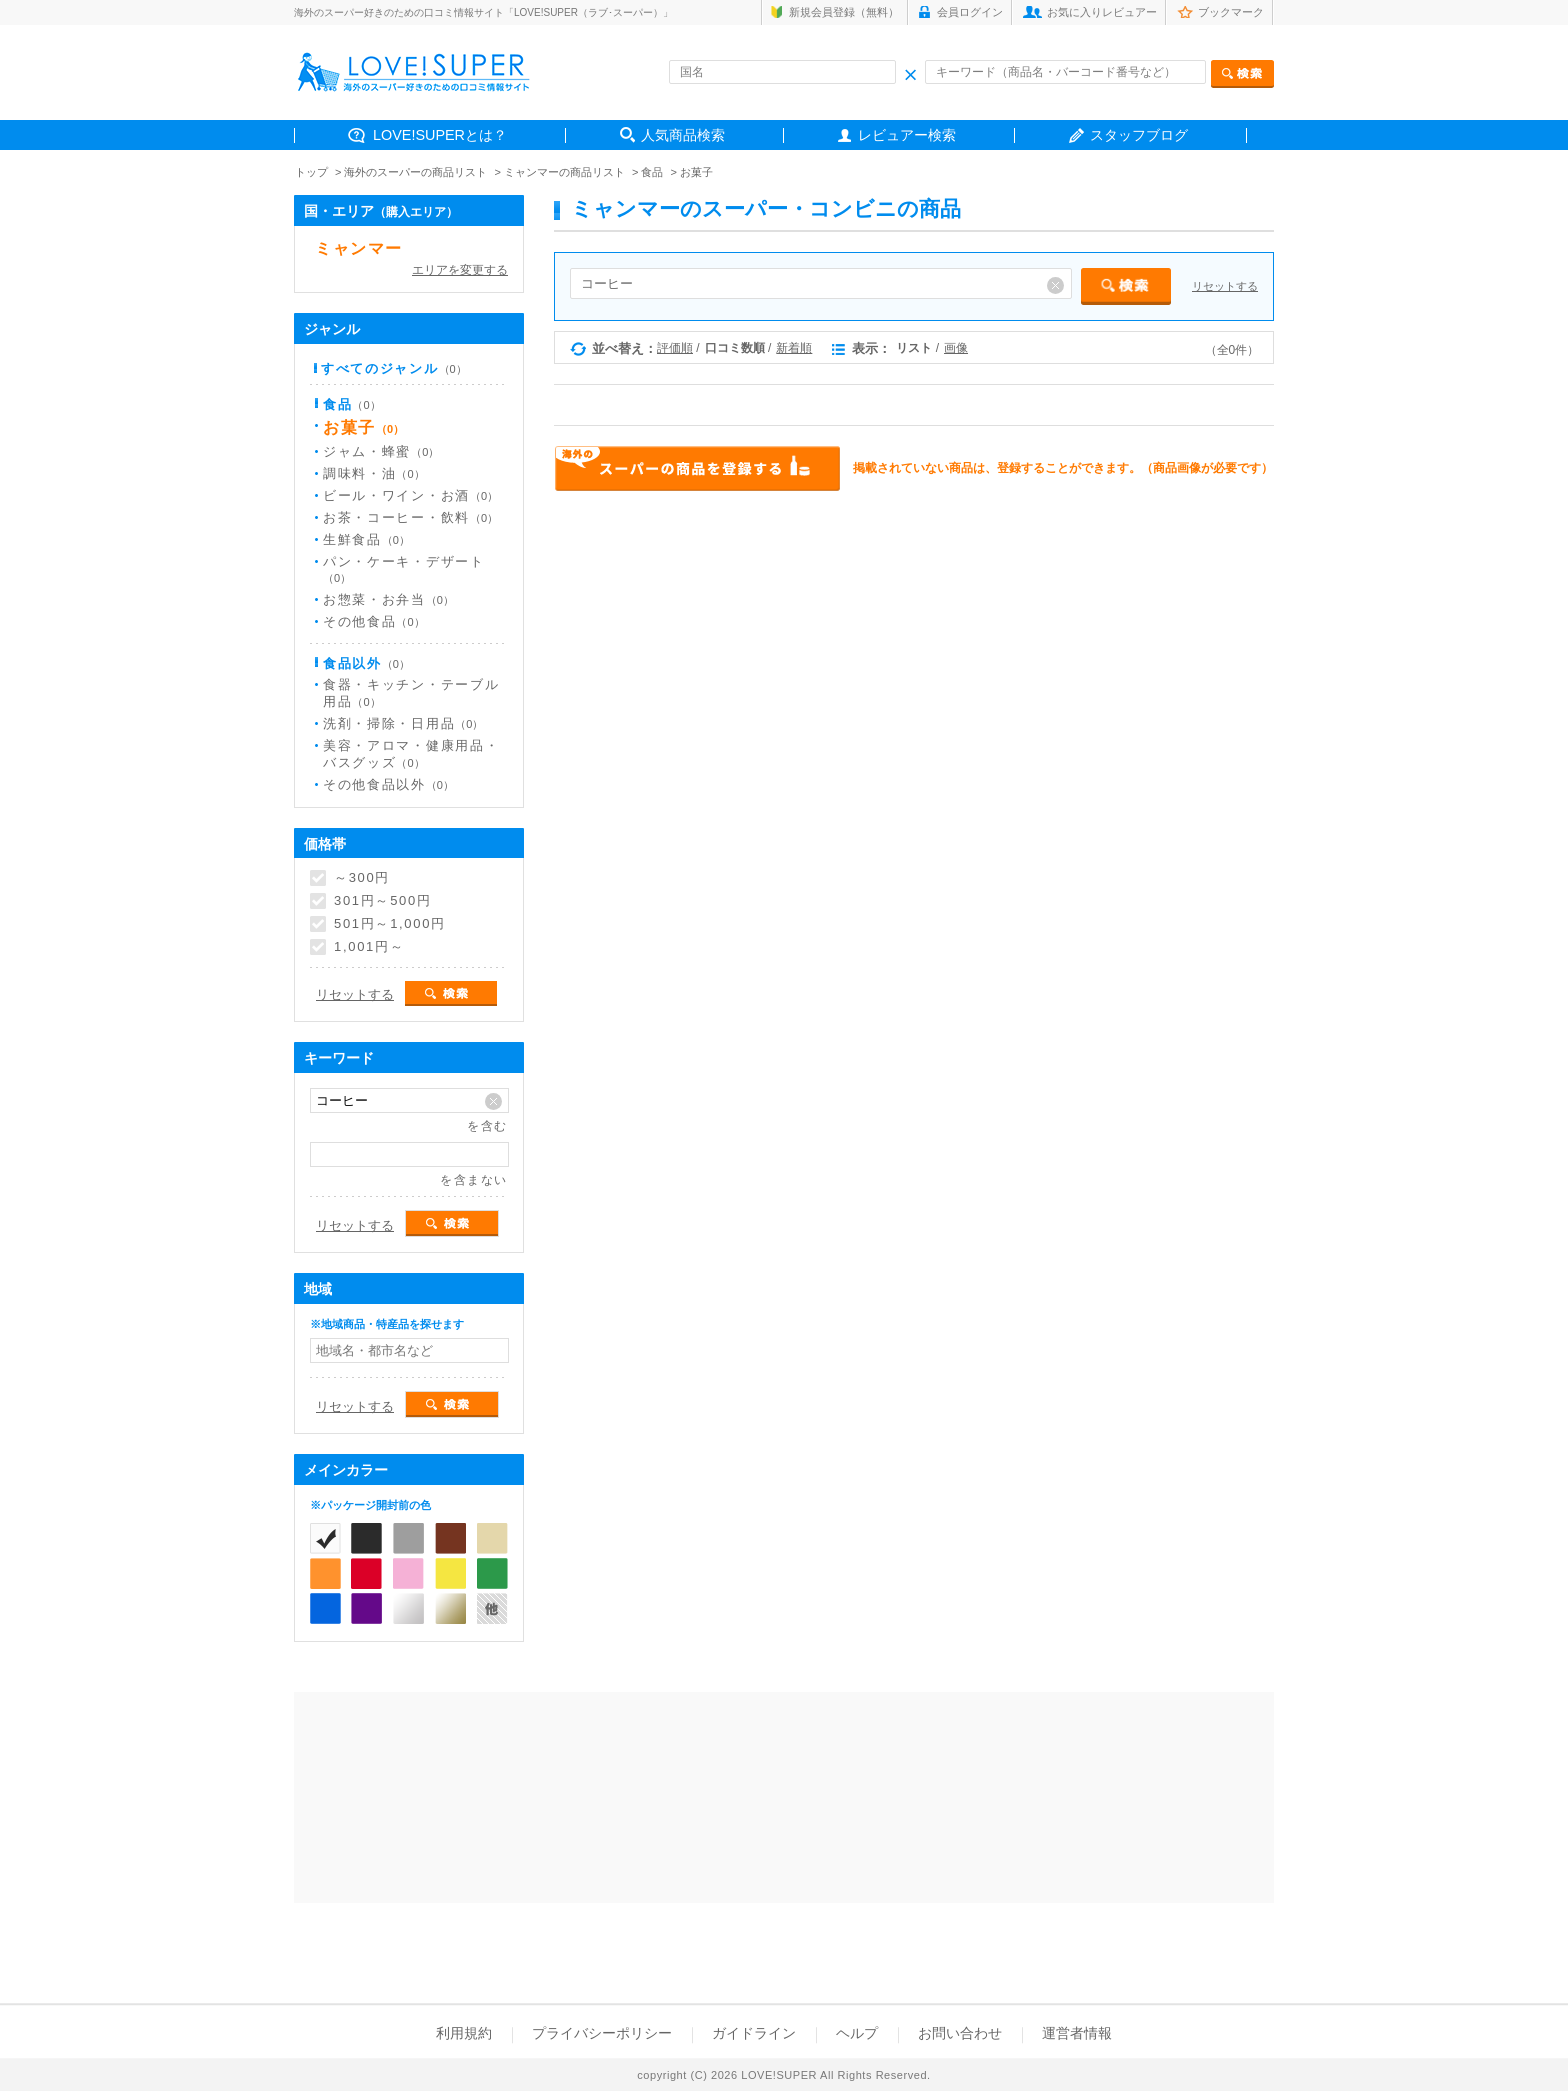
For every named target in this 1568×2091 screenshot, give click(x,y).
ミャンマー (359, 248)
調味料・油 (374, 473)
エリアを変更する (460, 270)
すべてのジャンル (394, 368)
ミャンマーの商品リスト (564, 172)
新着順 (794, 348)
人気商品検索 (683, 135)
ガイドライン (754, 2033)
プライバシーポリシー (602, 2033)
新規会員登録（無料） (844, 12)
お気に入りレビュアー (1102, 12)
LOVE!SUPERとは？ (440, 135)
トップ (311, 172)
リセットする (1225, 286)
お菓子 (696, 172)
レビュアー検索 (907, 135)
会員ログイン (970, 12)
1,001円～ (369, 947)
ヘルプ (857, 2033)
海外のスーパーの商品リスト (415, 172)
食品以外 (366, 663)
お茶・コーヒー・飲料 (410, 517)
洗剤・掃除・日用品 (403, 723)
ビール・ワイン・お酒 (410, 495)
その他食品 (374, 621)
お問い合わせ (960, 2033)
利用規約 (464, 2033)
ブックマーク (1231, 12)
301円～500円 (383, 901)
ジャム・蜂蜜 (381, 451)
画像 (956, 348)
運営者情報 (1077, 2033)
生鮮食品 (366, 539)
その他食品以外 (388, 784)
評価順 (675, 348)
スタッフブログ (1139, 135)
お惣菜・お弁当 (388, 599)
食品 (652, 172)
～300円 (362, 878)
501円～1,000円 (390, 924)
